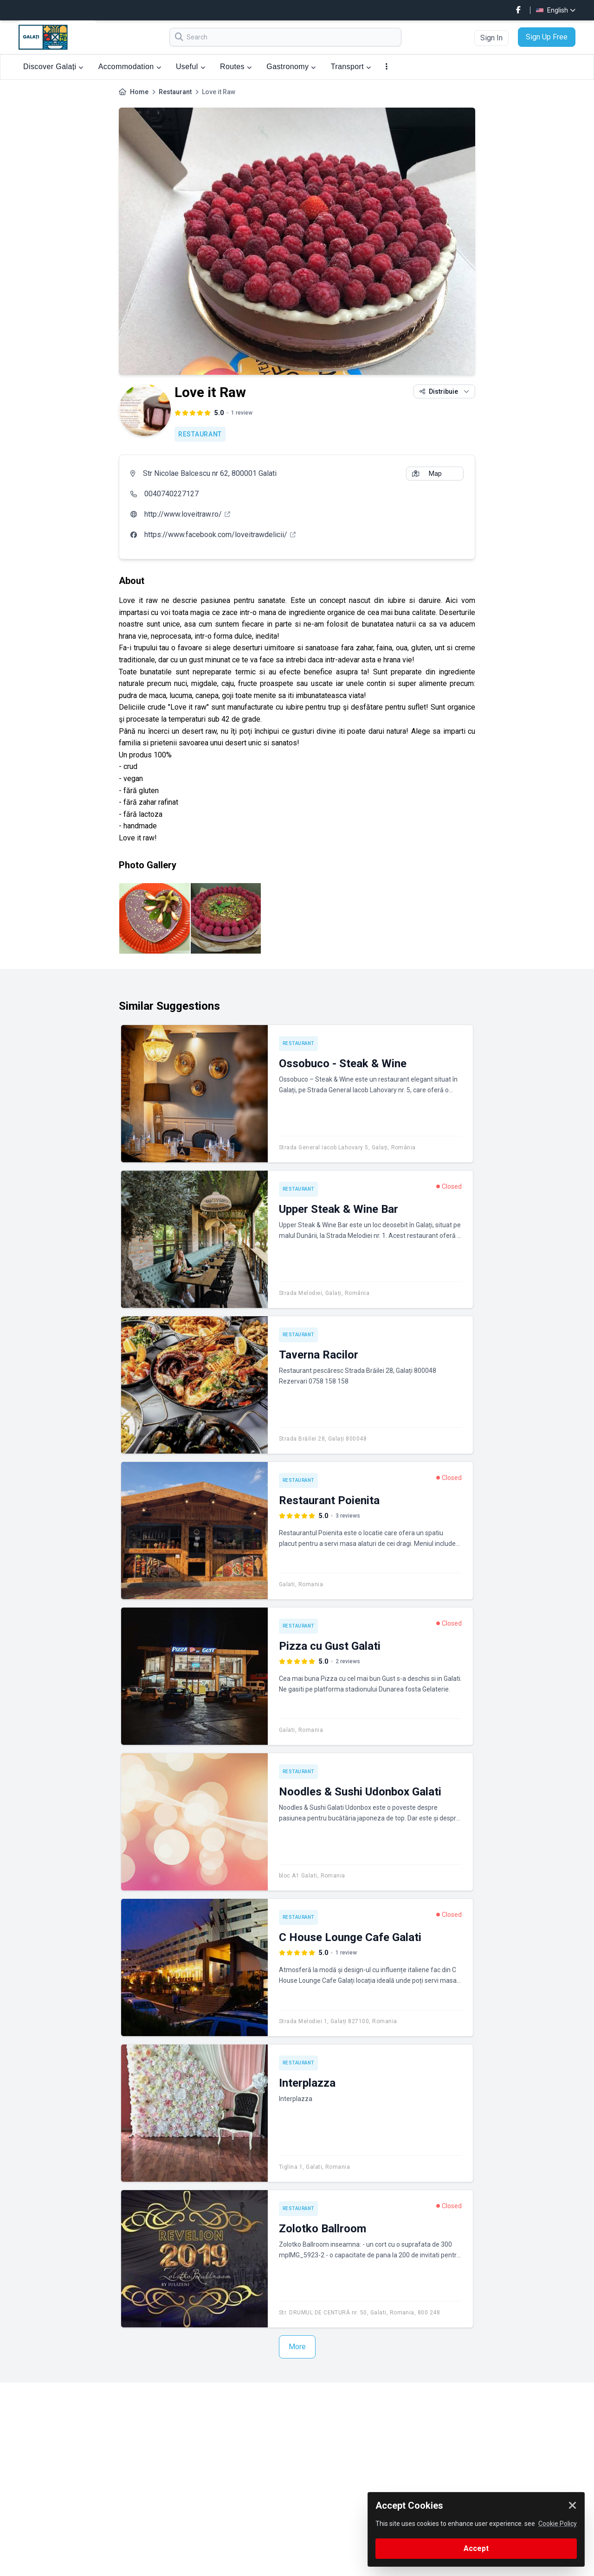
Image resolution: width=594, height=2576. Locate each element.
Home (139, 92)
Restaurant (175, 92)
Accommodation (129, 66)
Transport (351, 66)
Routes (236, 66)
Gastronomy (291, 66)
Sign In (491, 37)
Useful (190, 66)
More (297, 2346)
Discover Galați (53, 66)
